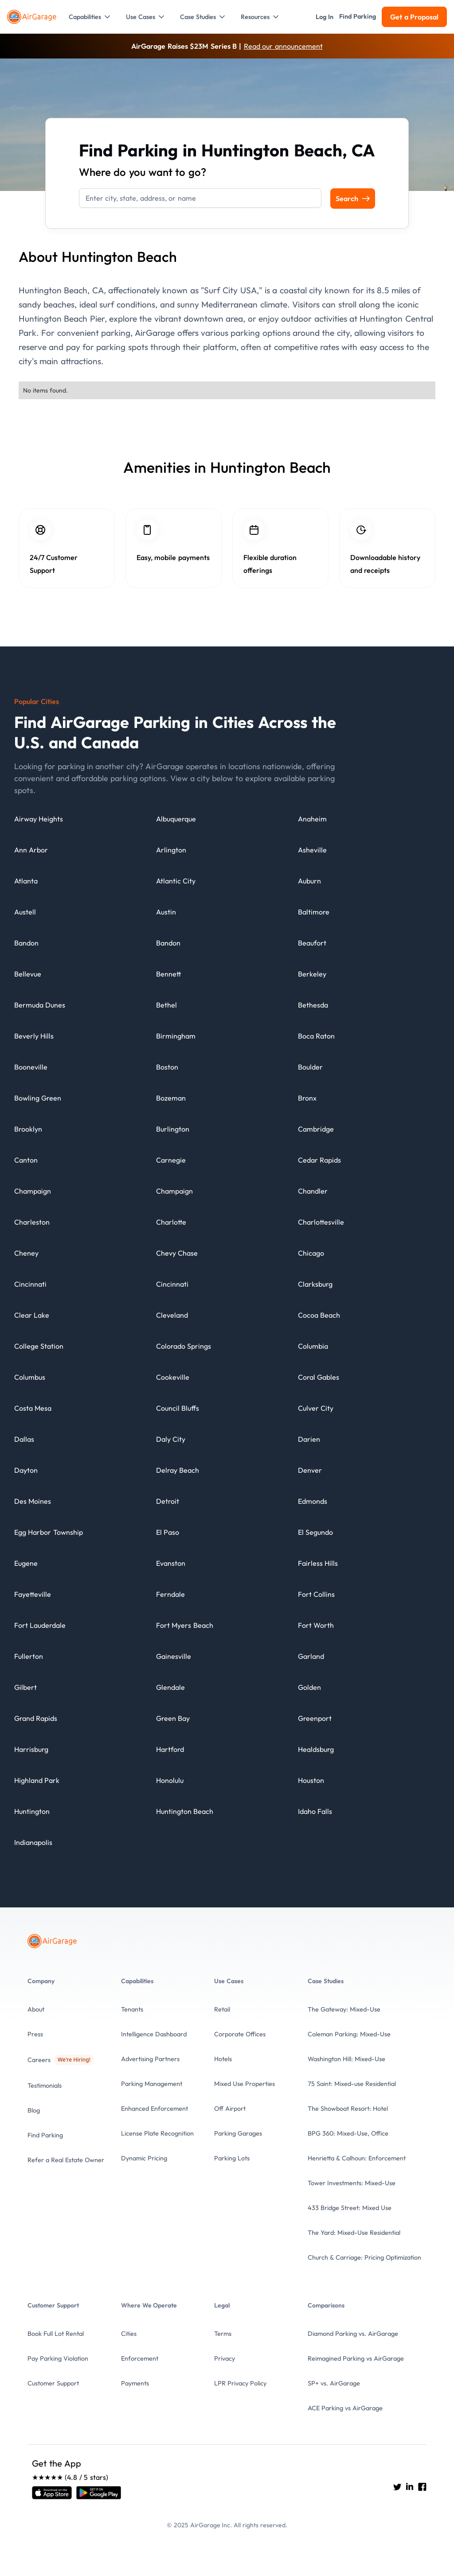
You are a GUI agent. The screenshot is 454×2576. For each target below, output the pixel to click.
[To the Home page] (32, 17)
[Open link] (52, 2492)
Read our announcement (283, 46)
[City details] (38, 823)
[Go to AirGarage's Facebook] (422, 2486)
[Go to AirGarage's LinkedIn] (409, 2486)
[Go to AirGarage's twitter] (397, 2486)
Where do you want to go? (142, 172)
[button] (90, 17)
